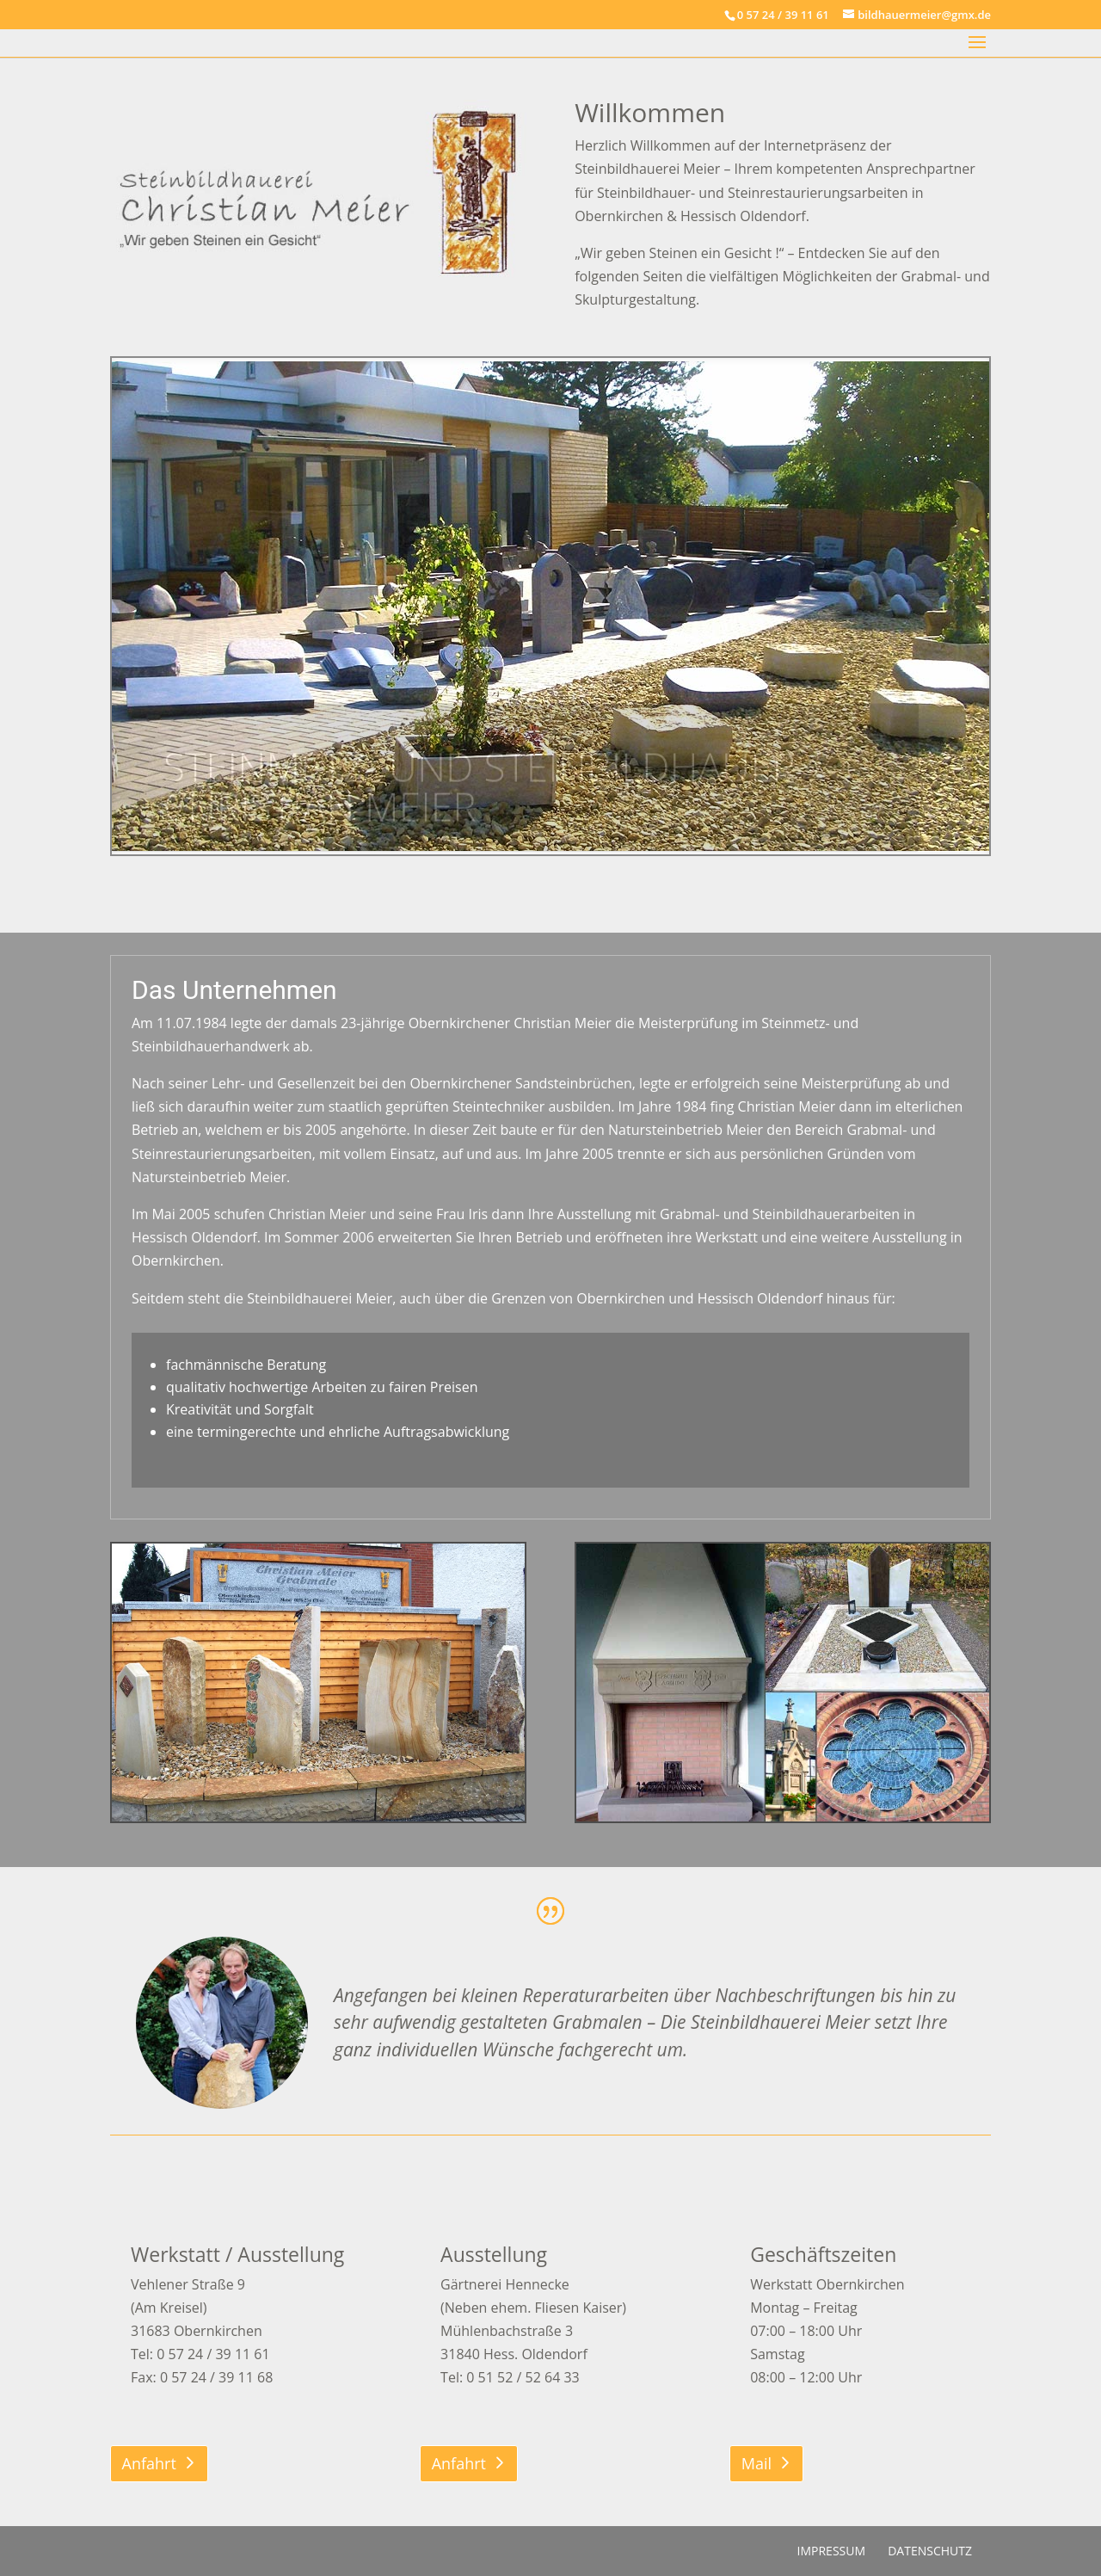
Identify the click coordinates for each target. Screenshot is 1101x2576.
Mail (756, 2463)
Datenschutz (930, 2550)
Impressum (831, 2550)
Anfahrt (149, 2463)
